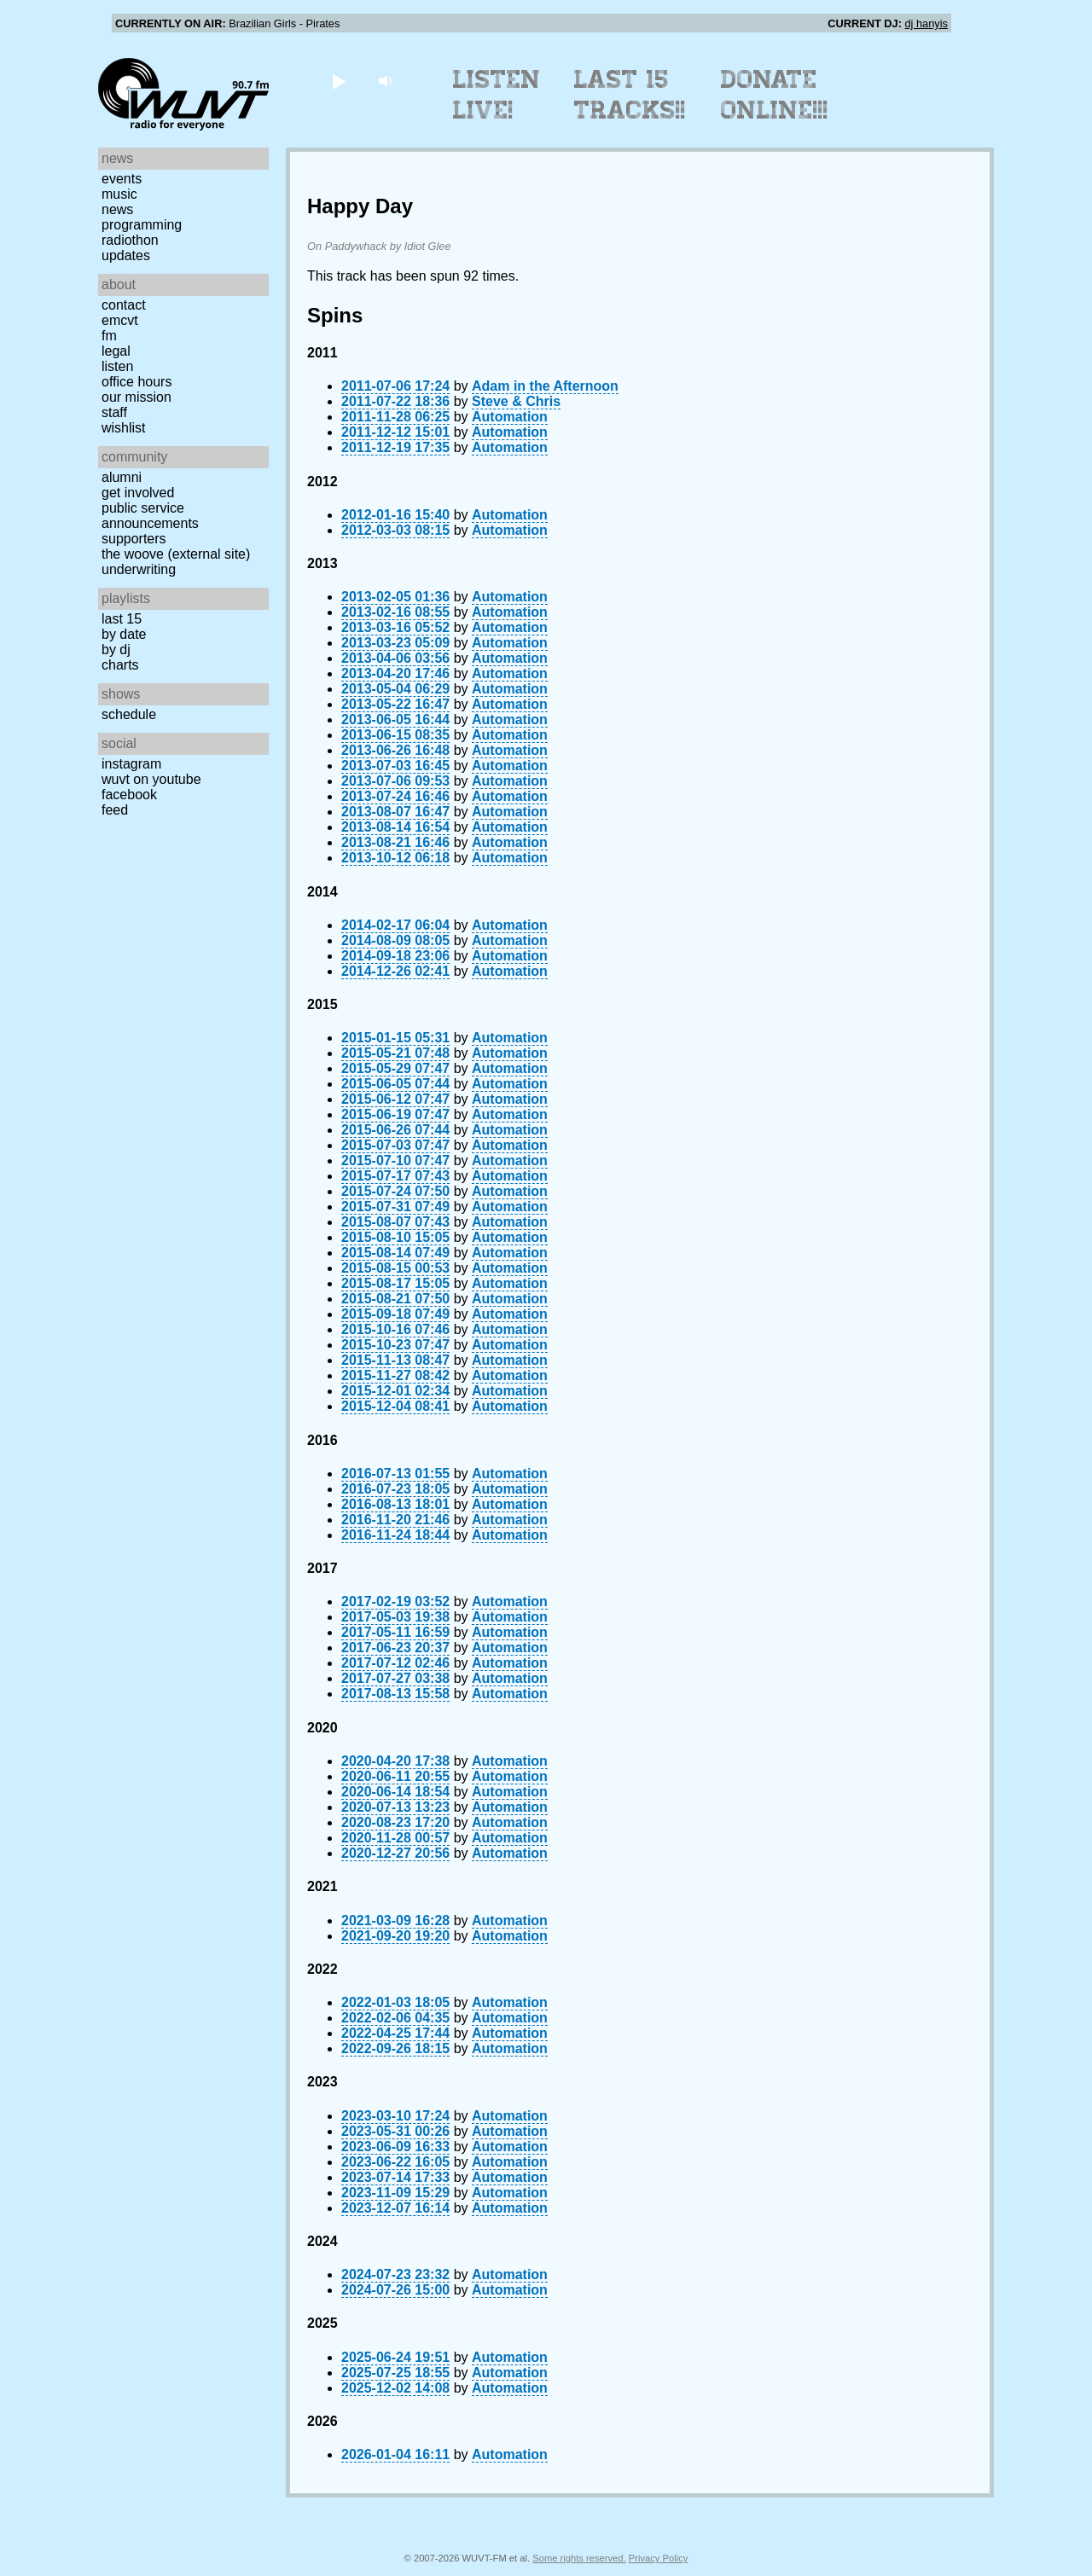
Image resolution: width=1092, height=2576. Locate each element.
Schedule (129, 714)
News (117, 209)
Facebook (129, 794)
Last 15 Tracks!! (630, 94)
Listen (117, 366)
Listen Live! (497, 94)
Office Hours (136, 381)
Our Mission (136, 397)
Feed (115, 810)
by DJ (116, 649)
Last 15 (122, 619)
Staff (114, 412)
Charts (120, 665)
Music (119, 194)
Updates (126, 255)
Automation (510, 416)
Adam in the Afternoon (545, 386)
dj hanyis (926, 23)
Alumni (122, 477)
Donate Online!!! (774, 94)
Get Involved (138, 492)
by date (124, 634)
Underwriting (139, 569)
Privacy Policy (658, 2558)
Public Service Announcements (150, 516)
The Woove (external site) (176, 554)
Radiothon (130, 240)
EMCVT (120, 320)
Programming (142, 225)
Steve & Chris (516, 401)
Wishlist (124, 428)
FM (109, 335)
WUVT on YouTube (151, 779)
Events (122, 178)
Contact (124, 305)
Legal (116, 351)
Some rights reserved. (578, 2558)
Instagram (131, 764)
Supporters (134, 538)
